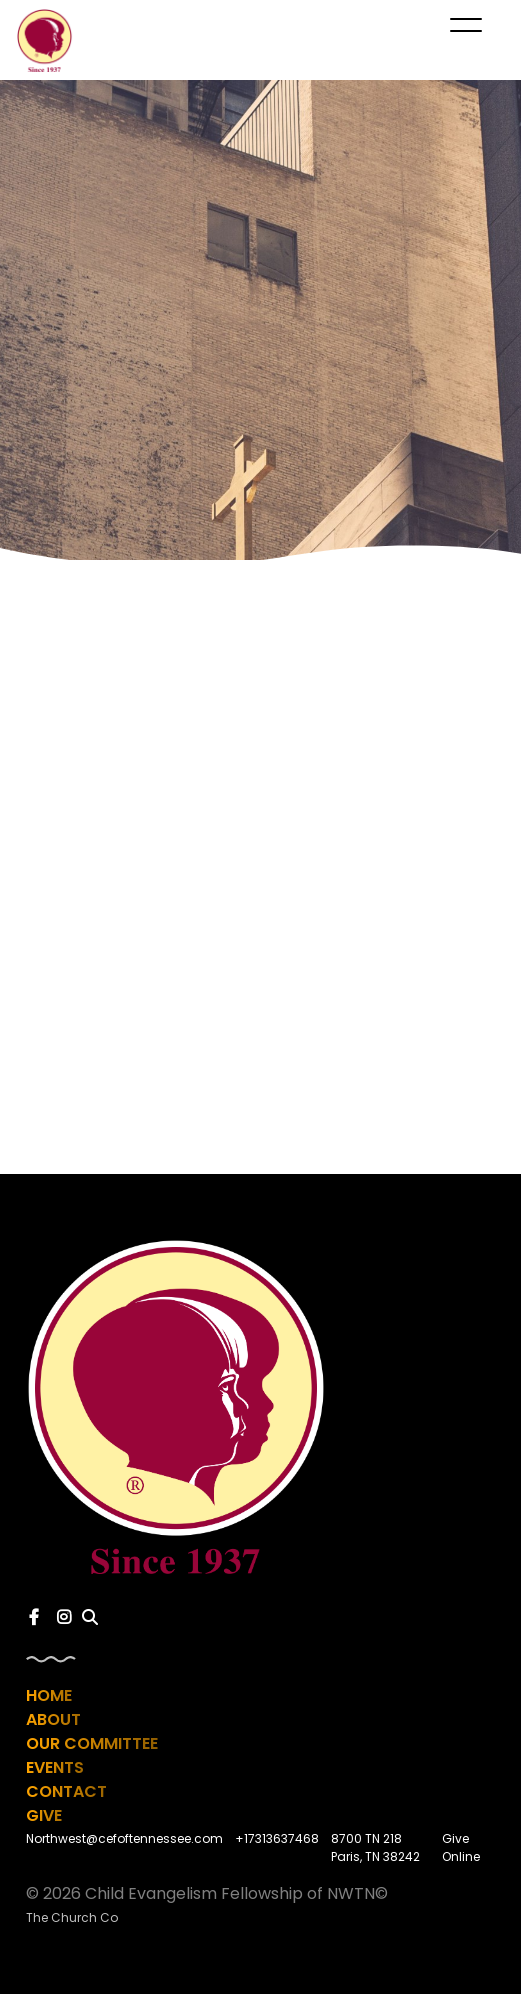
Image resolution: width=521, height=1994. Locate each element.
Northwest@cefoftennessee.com (124, 1838)
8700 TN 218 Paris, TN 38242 (375, 1847)
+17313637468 (277, 1838)
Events (55, 1767)
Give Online (461, 1847)
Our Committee (92, 1743)
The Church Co (72, 1917)
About (53, 1719)
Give (44, 1815)
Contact (66, 1791)
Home (49, 1695)
